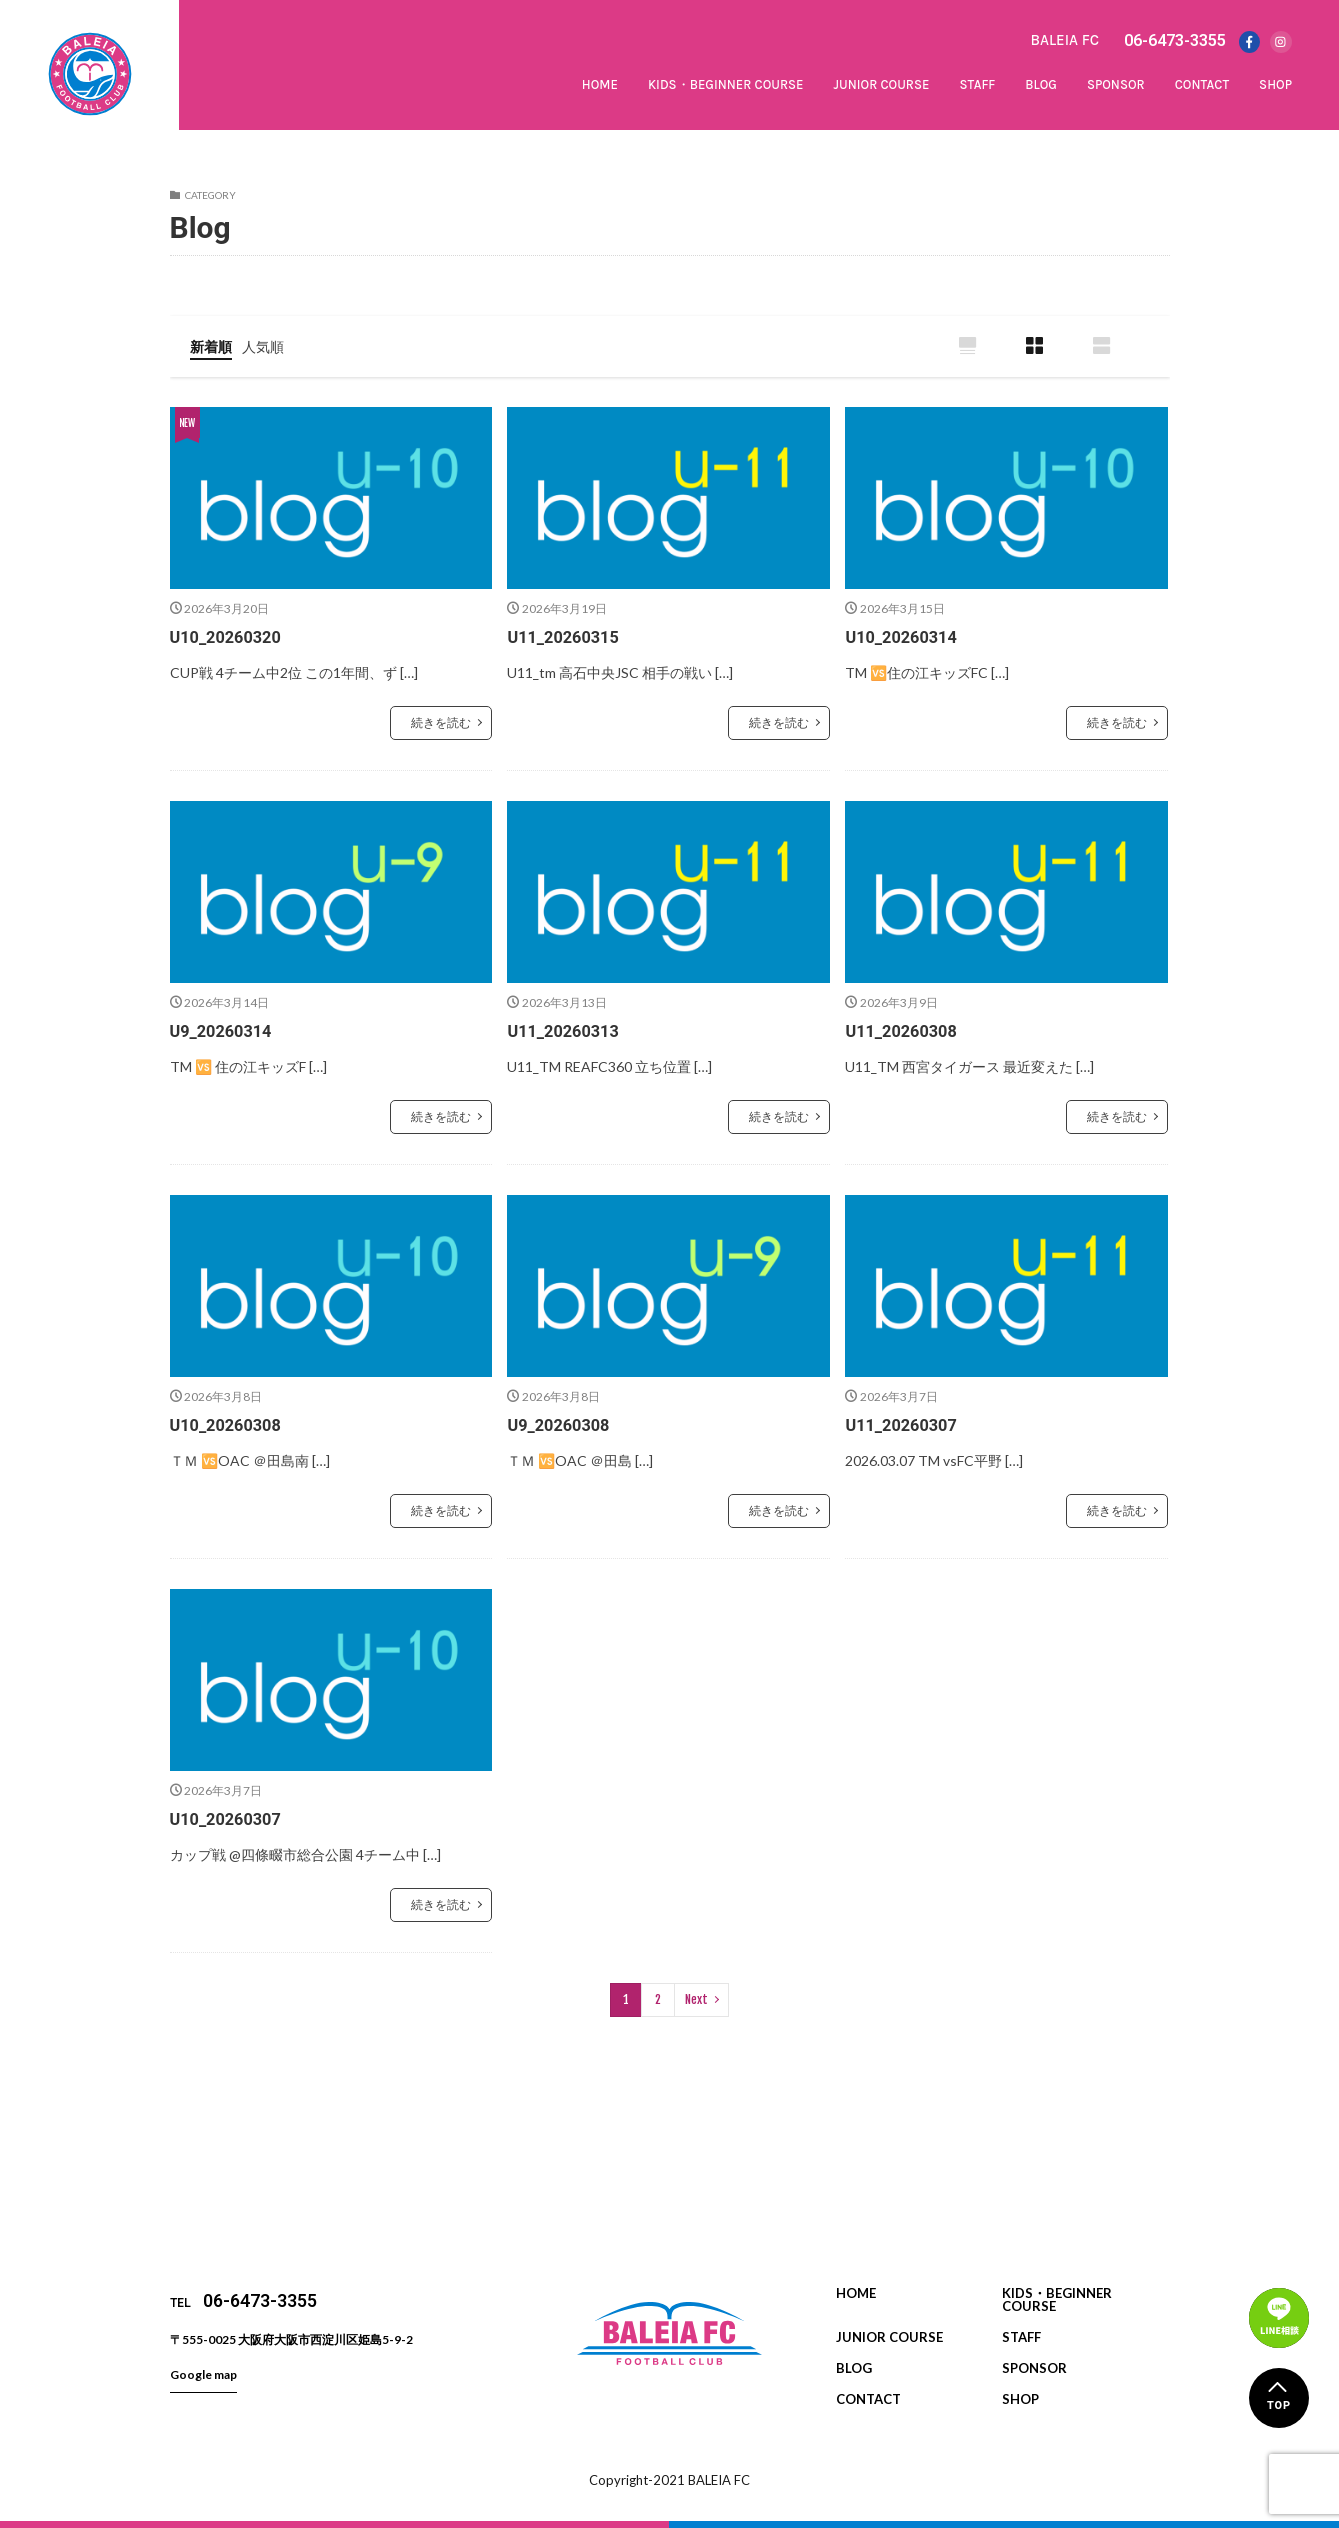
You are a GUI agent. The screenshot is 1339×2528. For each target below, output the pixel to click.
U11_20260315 (568, 637)
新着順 (214, 345)
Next (696, 1998)
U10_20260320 (231, 637)
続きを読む (441, 723)
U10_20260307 (231, 1817)
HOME (600, 84)
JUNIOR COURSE (882, 84)
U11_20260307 (906, 1424)
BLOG (1041, 84)
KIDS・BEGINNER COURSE (726, 84)
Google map (203, 2373)
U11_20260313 (568, 1030)
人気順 (272, 345)
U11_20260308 (906, 1030)
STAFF (977, 84)
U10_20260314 (906, 637)
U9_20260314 (226, 1030)
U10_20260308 (231, 1424)
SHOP (1275, 84)
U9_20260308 (563, 1424)
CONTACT (1202, 84)
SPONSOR (1116, 84)
